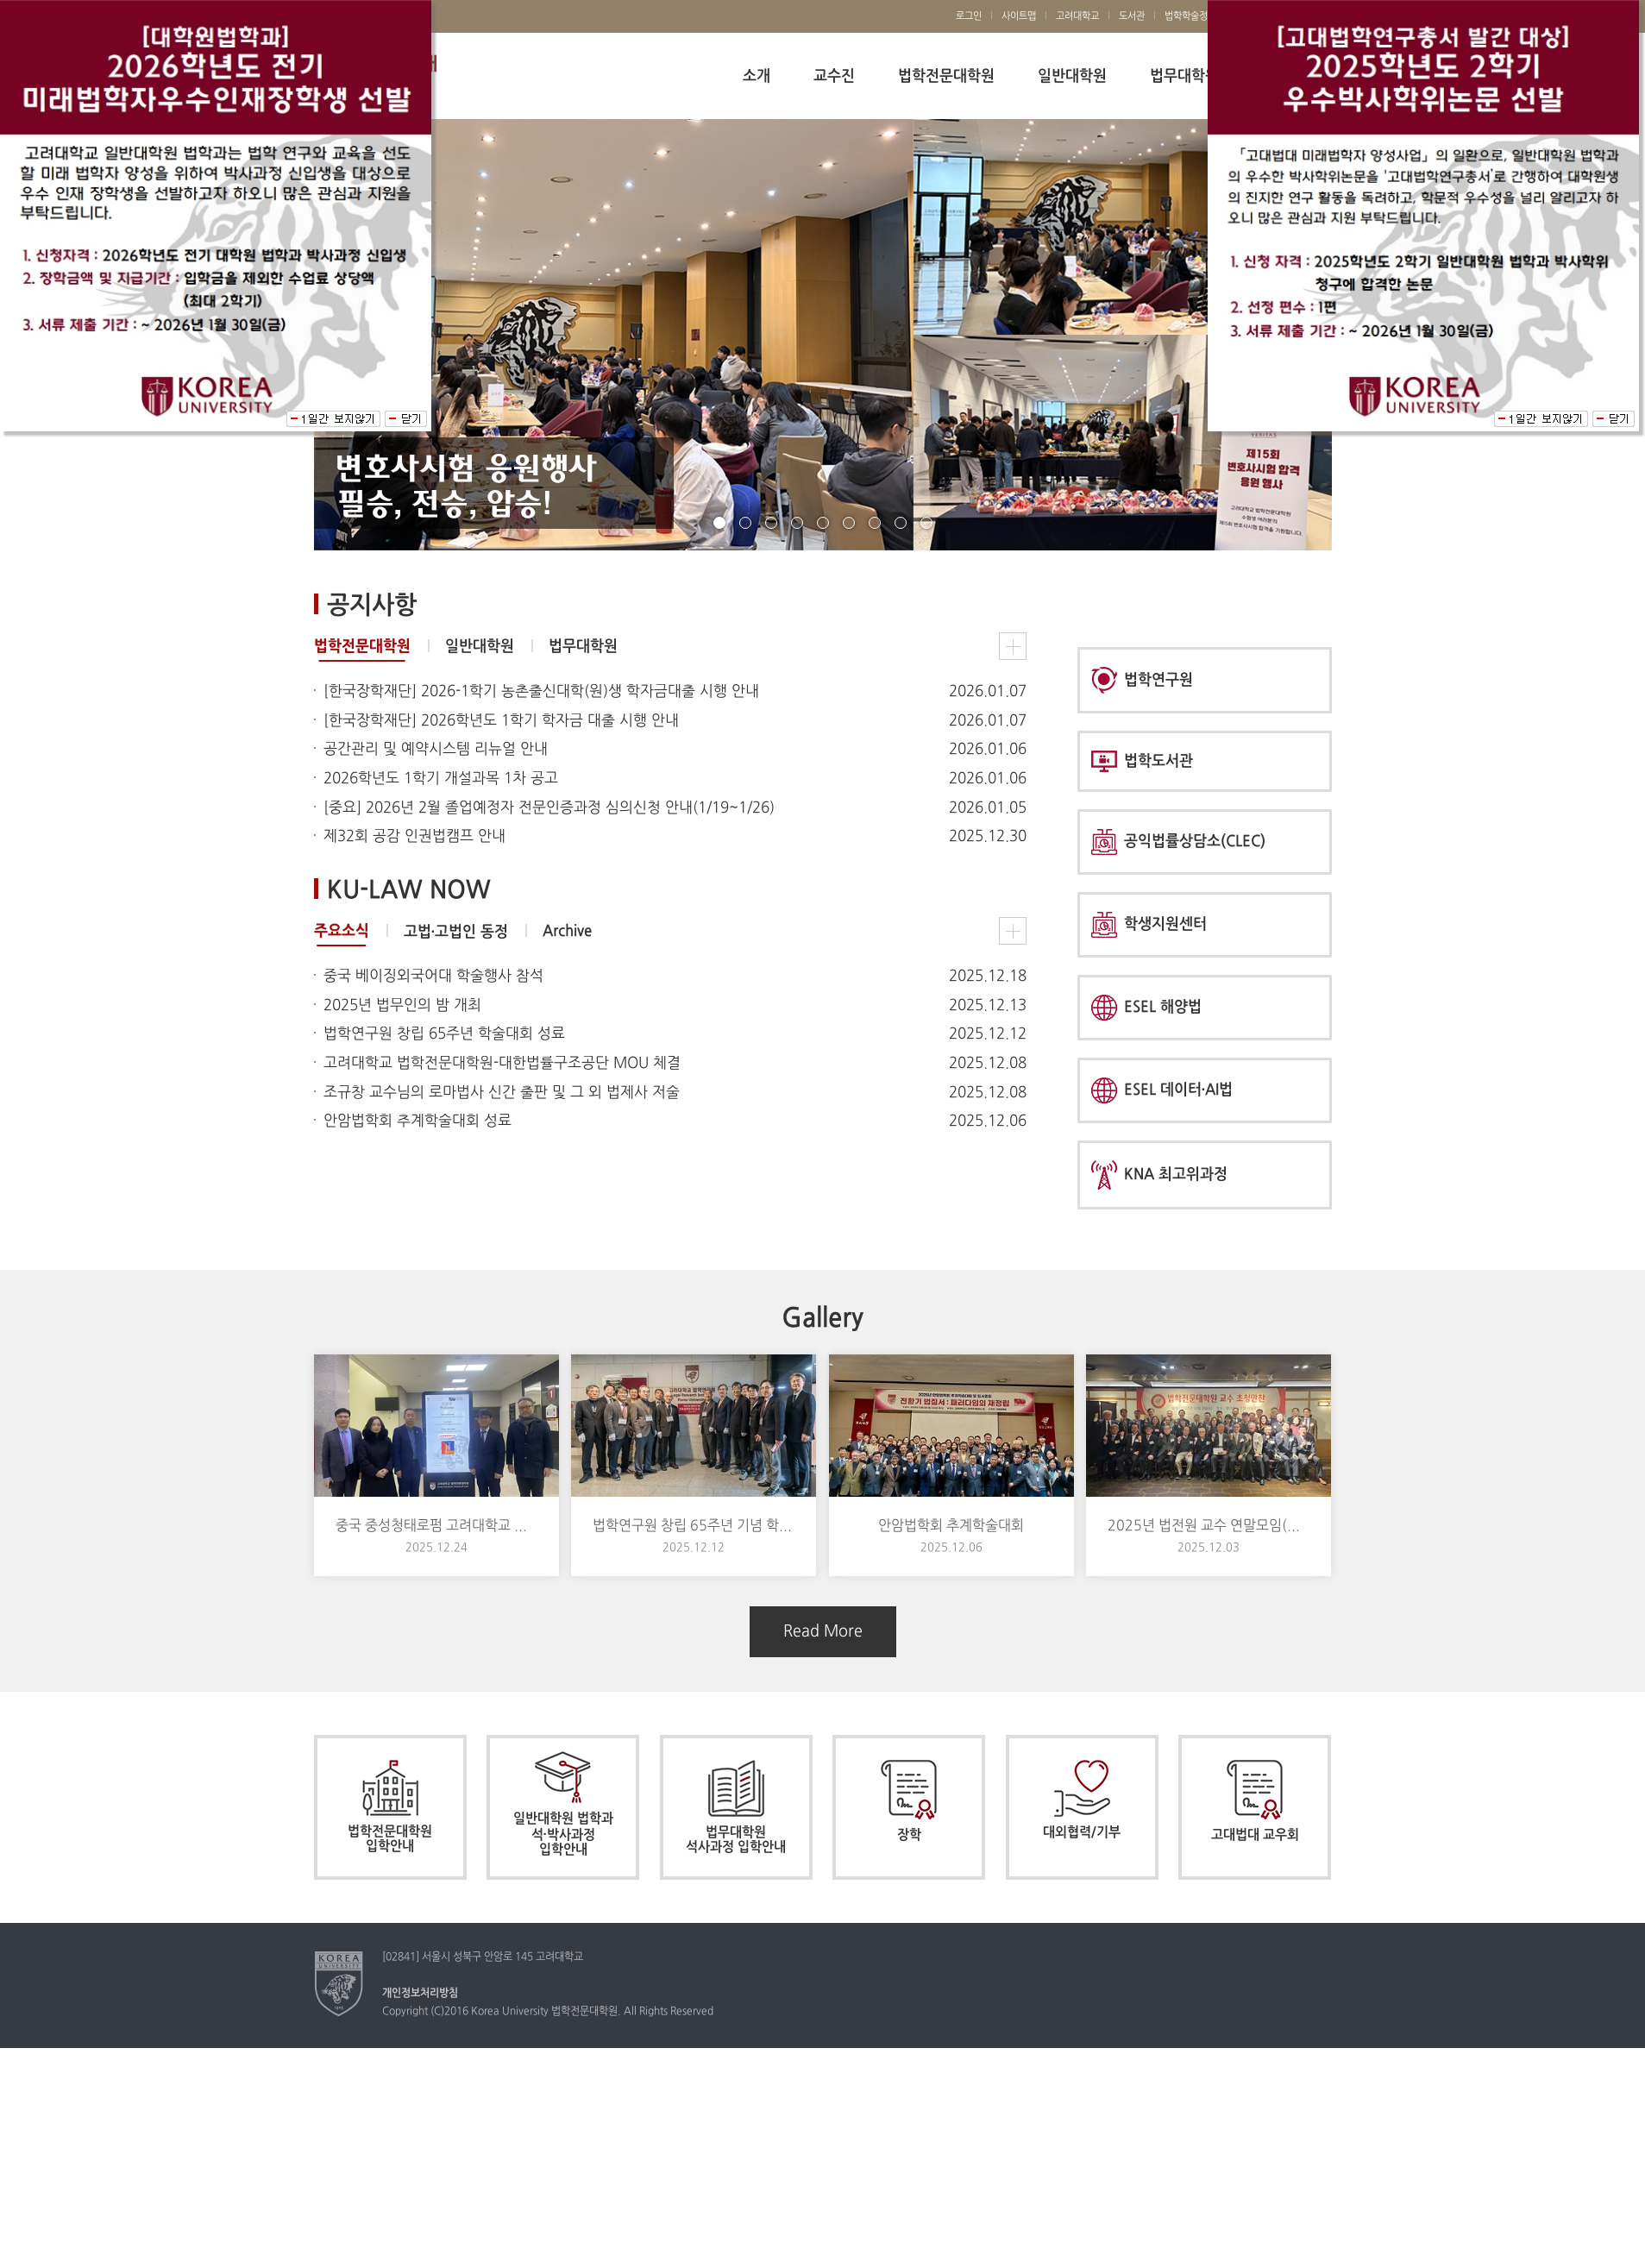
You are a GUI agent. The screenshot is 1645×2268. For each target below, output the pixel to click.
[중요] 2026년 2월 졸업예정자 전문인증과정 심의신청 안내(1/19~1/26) (549, 808)
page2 (745, 523)
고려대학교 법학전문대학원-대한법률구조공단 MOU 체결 (502, 1063)
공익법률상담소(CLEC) (1178, 842)
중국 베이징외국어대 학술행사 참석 (433, 976)
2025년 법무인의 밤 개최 (402, 1006)
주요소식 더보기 (1013, 931)
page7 (875, 523)
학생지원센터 (1149, 925)
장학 (909, 1801)
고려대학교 (1077, 16)
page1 (719, 523)
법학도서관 (1142, 761)
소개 (756, 76)
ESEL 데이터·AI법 (1162, 1090)
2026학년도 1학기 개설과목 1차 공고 (440, 779)
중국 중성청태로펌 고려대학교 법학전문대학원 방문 (436, 1526)
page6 (849, 523)
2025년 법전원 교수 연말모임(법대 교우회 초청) (1208, 1526)
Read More (823, 1632)
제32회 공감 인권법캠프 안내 (414, 837)
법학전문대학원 (946, 76)
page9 (926, 523)
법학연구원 (1142, 680)
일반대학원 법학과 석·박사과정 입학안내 (563, 1804)
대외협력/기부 (1082, 1800)
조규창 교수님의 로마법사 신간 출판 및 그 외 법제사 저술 (501, 1093)
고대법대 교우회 (1255, 1801)
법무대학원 (1184, 76)
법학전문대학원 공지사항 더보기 (1013, 646)
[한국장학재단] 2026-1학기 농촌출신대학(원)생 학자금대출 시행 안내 (541, 692)
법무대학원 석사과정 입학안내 (736, 1807)
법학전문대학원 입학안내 (390, 1807)
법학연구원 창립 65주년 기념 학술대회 (693, 1526)
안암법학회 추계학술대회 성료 (417, 1121)
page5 (823, 523)
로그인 (969, 16)
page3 (771, 523)
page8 (901, 523)
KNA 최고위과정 (1159, 1175)
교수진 (834, 76)
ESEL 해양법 (1146, 1008)
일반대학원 (1072, 76)
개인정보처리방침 (420, 1994)
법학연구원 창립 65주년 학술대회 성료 (444, 1034)
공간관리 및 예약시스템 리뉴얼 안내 (435, 749)
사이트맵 (1018, 16)
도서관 (1132, 16)
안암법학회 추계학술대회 (951, 1526)
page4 (797, 523)
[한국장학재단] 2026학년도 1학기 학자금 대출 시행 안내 (501, 721)
